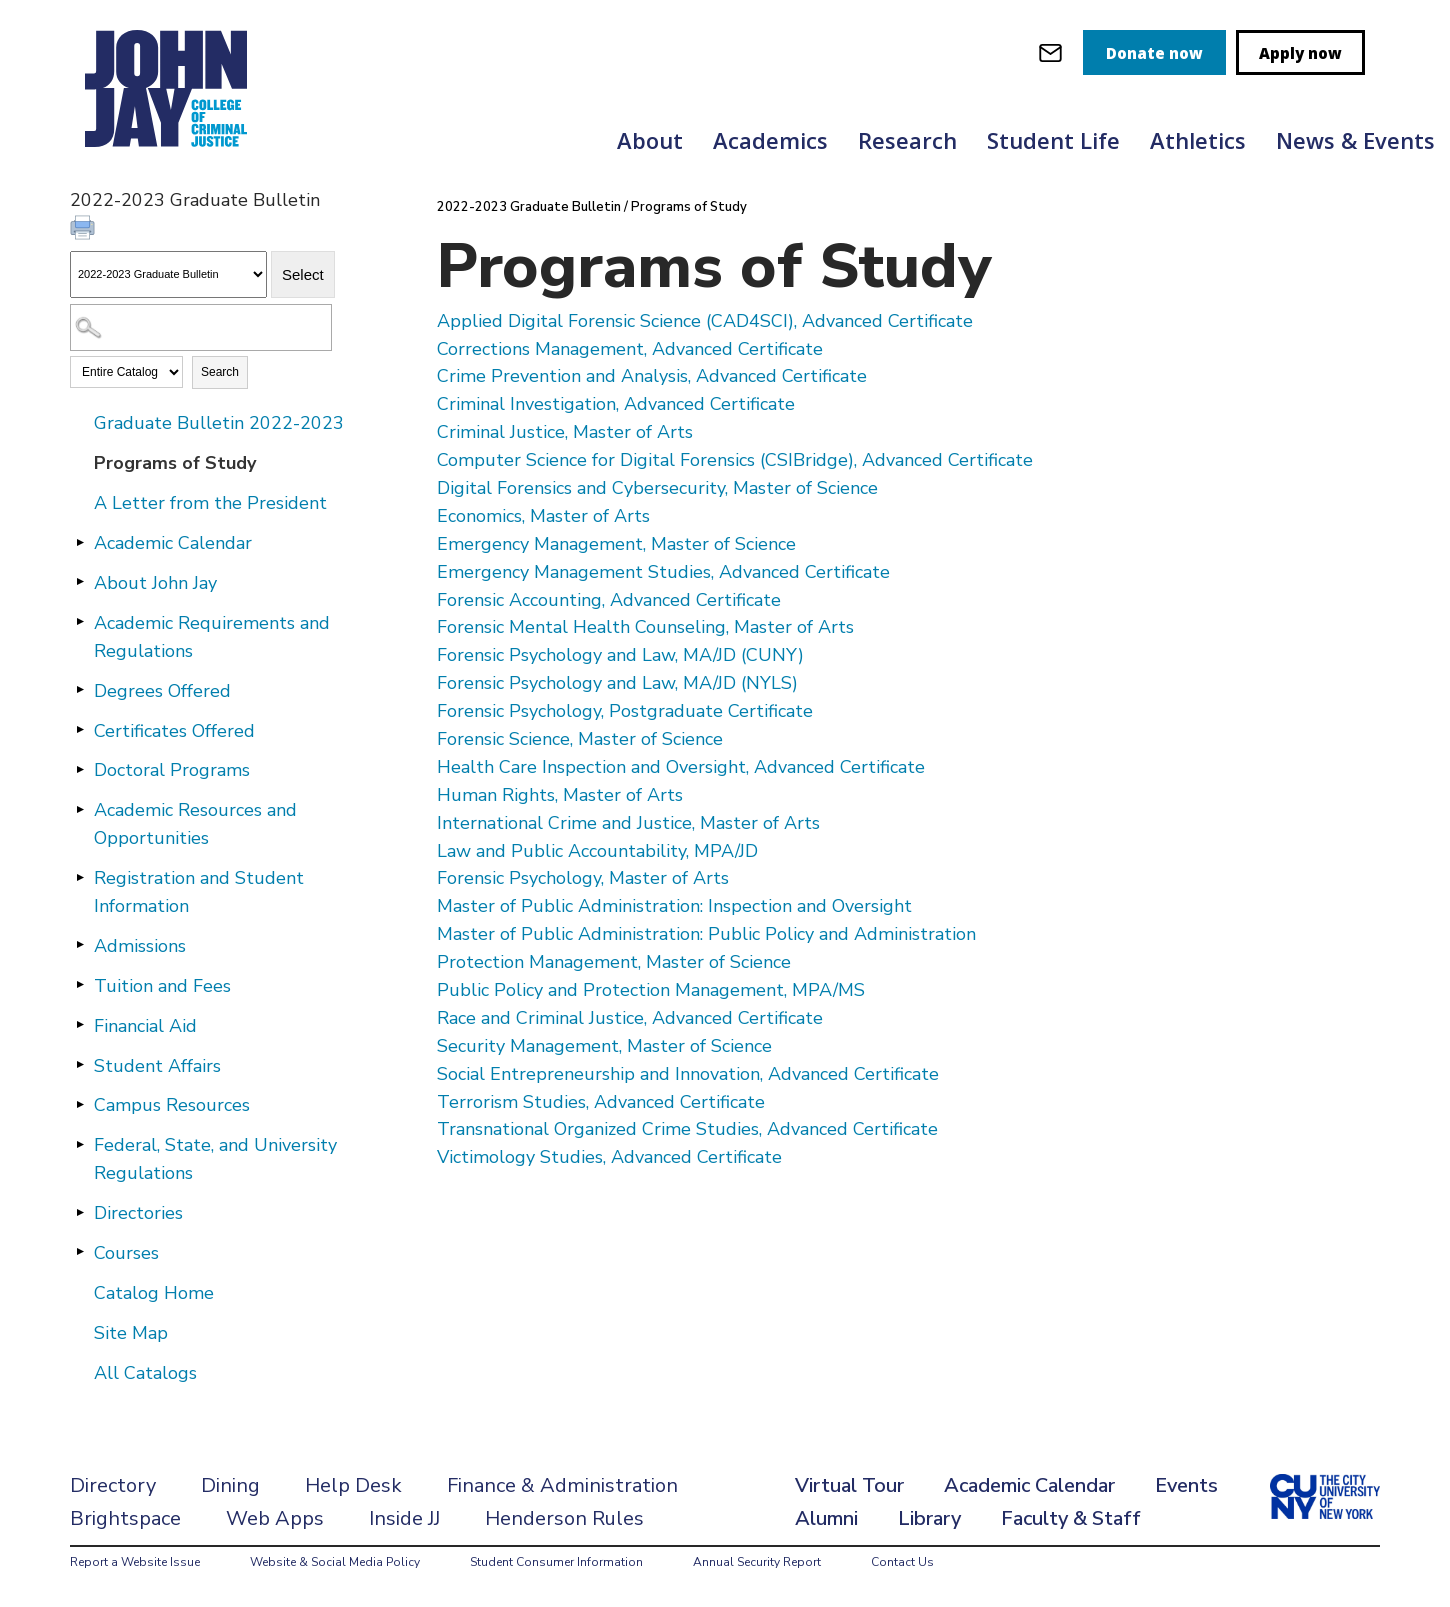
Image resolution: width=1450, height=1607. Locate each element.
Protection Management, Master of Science (614, 962)
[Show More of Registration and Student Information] (80, 877)
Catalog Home (154, 1293)
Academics (770, 140)
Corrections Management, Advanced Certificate (630, 349)
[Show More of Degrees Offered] (80, 690)
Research (907, 140)
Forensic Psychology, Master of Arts (583, 878)
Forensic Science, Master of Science (580, 739)
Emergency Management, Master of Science (616, 544)
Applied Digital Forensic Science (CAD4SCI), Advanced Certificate (705, 321)
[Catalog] (168, 274)
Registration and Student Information (199, 892)
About (650, 140)
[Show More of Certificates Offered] (80, 730)
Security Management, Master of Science (604, 1046)
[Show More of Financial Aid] (80, 1025)
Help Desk (353, 1485)
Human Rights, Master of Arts (560, 795)
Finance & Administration (562, 1485)
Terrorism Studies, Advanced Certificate (601, 1102)
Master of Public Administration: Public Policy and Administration (706, 934)
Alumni (826, 1518)
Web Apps (275, 1518)
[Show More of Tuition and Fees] (80, 985)
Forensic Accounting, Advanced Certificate (609, 600)
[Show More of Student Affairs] (80, 1065)
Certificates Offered (174, 731)
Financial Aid (145, 1026)
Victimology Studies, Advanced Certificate (609, 1157)
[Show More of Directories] (80, 1212)
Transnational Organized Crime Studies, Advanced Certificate (687, 1129)
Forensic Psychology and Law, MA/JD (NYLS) (617, 683)
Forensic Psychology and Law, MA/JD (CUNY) (620, 655)
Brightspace (125, 1518)
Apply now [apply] (1300, 53)
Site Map (131, 1333)
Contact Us (902, 1562)
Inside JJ (404, 1518)
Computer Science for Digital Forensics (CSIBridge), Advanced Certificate (735, 460)
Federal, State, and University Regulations (215, 1159)
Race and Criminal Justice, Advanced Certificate (630, 1018)
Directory (113, 1485)
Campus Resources (172, 1105)
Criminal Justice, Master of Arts (565, 432)
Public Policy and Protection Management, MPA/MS (651, 990)
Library (929, 1518)
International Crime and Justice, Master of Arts (628, 823)
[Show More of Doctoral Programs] (80, 769)
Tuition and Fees (162, 986)
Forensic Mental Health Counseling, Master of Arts (645, 627)
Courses (126, 1253)
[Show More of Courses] (80, 1252)
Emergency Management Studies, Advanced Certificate (663, 572)
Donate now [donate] (1154, 53)
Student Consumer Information (556, 1562)
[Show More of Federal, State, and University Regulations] (80, 1144)
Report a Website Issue (135, 1562)
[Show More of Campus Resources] (80, 1104)
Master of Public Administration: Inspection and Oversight (674, 906)
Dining (230, 1485)
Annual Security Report (757, 1562)
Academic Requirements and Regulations (212, 637)
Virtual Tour (849, 1485)
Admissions (140, 946)
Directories (138, 1213)
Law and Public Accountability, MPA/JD (597, 851)
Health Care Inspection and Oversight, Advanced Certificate (681, 767)
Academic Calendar (173, 543)
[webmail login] (1050, 52)
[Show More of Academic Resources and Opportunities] (80, 809)
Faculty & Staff (1071, 1518)
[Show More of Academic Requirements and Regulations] (80, 622)
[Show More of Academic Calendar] (80, 542)
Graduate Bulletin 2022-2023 (219, 423)
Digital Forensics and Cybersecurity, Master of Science (657, 488)
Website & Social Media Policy (335, 1562)
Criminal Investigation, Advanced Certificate (616, 404)
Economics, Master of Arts (543, 516)
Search (220, 372)
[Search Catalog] (201, 327)
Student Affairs (157, 1066)
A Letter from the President (210, 503)
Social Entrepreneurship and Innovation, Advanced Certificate (688, 1074)
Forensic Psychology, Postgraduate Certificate (625, 711)
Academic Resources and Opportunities (195, 824)
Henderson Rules (564, 1518)
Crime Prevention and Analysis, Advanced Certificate (652, 376)
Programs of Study (175, 463)
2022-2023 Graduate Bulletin (529, 207)
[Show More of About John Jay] (80, 582)
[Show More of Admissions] (80, 945)
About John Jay (155, 583)
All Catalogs (145, 1373)
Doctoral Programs (172, 770)
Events (1186, 1485)
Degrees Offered (162, 691)
